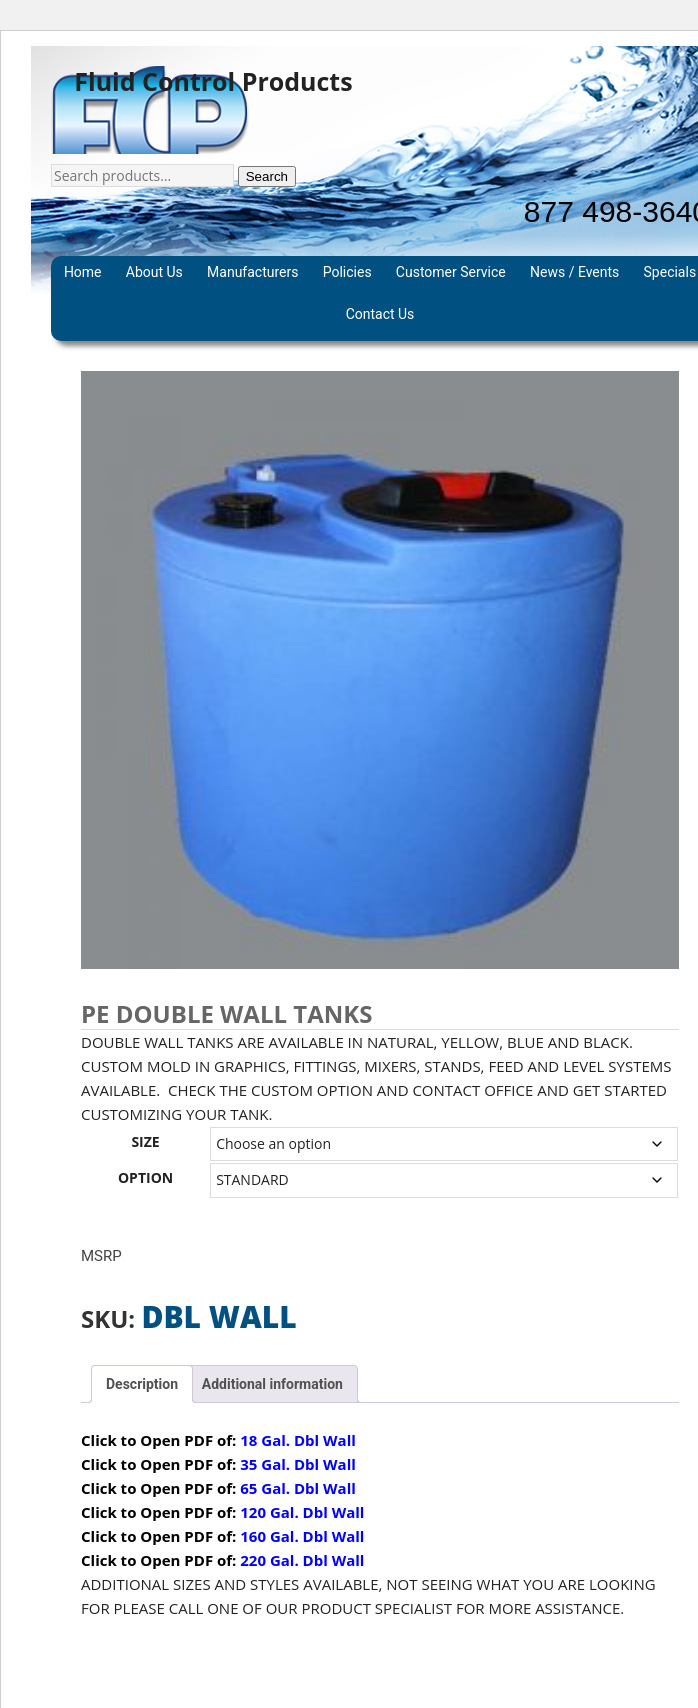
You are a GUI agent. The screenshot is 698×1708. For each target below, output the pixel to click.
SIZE (145, 1141)
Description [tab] (142, 1384)
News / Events (574, 272)
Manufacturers (252, 272)
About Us (154, 272)
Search (267, 176)
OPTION (145, 1177)
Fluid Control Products (213, 82)
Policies (347, 272)
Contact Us (380, 314)
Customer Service (451, 272)
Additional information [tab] (272, 1384)
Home (83, 272)
